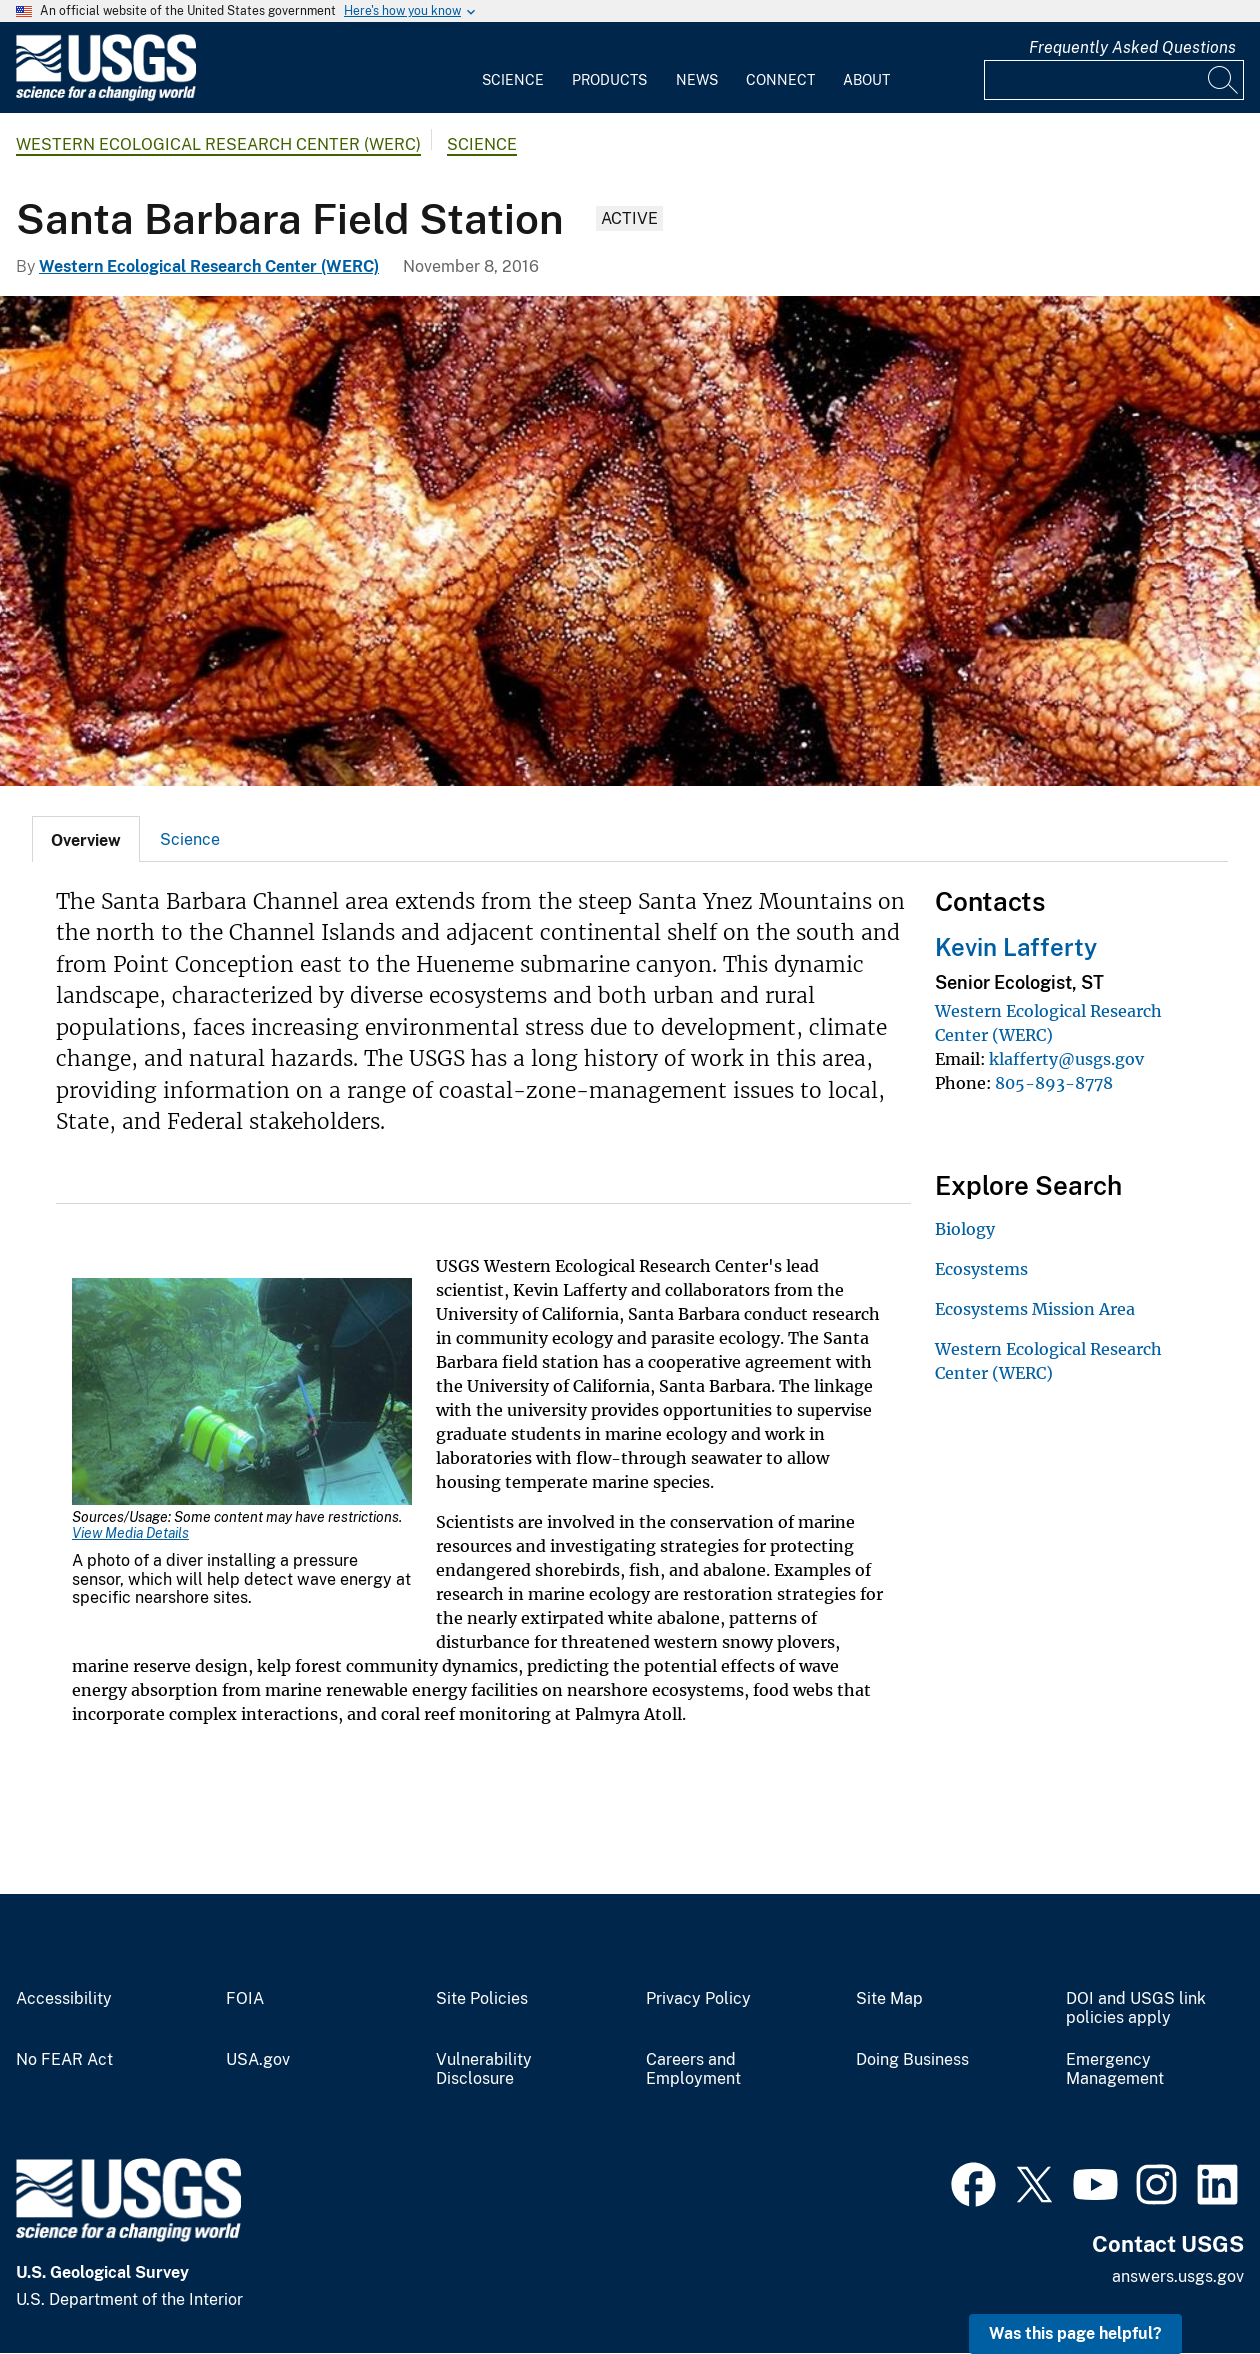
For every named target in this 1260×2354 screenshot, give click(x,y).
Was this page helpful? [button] (1075, 2333)
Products (609, 80)
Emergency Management (1115, 2069)
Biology (965, 1229)
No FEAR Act (64, 2060)
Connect (780, 80)
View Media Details (130, 1533)
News (697, 80)
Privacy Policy (698, 1999)
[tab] (86, 839)
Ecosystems (981, 1269)
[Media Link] (242, 1393)
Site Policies (482, 1999)
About (866, 80)
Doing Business (912, 2060)
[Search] (1224, 80)
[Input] (1114, 80)
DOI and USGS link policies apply (1136, 2008)
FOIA (245, 1999)
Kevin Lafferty (1016, 947)
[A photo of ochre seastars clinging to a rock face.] (630, 541)
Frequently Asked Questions (1132, 47)
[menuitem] (513, 68)
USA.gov (258, 2060)
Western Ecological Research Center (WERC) (218, 144)
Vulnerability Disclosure (484, 2069)
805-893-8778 (1054, 1083)
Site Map (889, 1999)
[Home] (106, 96)
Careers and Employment (693, 2069)
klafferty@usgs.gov (1066, 1059)
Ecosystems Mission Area (1035, 1309)
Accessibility (64, 1999)
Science (513, 80)
